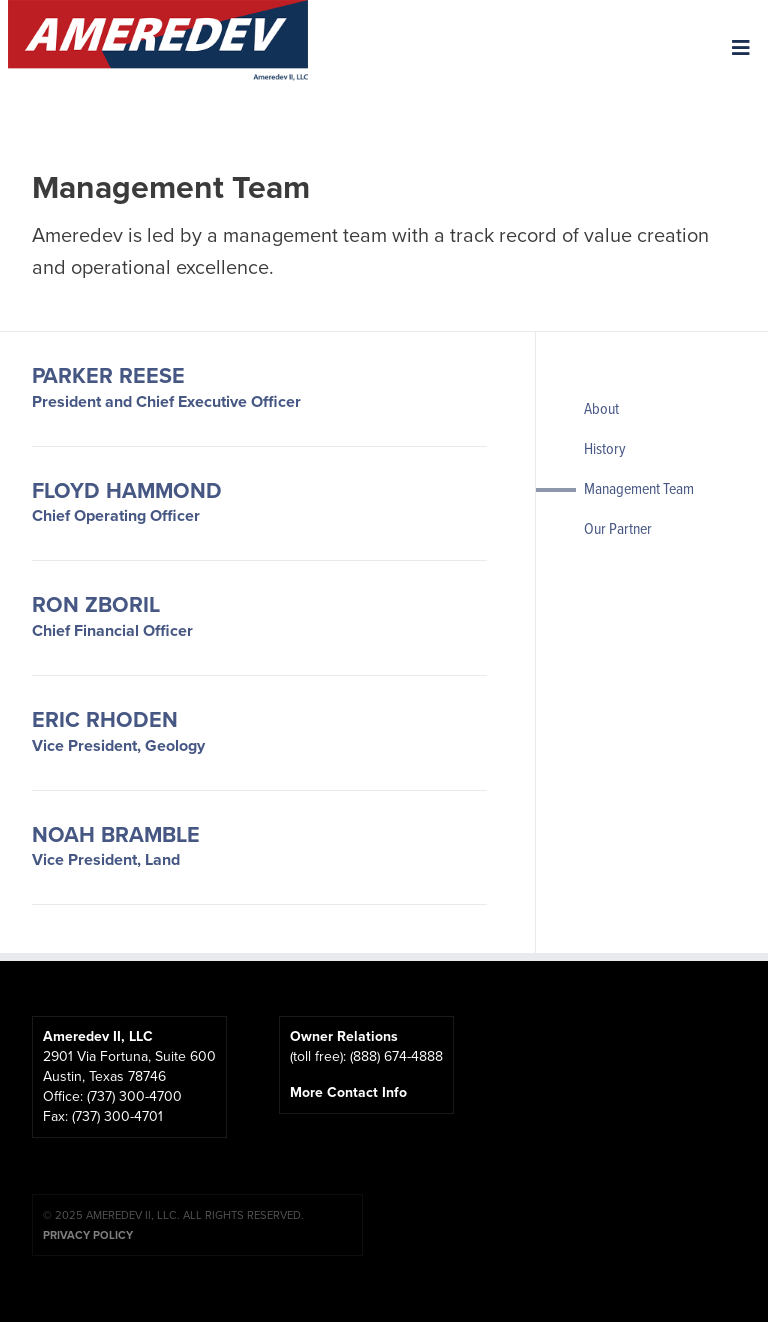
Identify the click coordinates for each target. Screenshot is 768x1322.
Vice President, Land (106, 859)
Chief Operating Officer (116, 515)
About (601, 408)
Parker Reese (108, 377)
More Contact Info (352, 1092)
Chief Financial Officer (112, 630)
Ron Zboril (96, 606)
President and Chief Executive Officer (166, 401)
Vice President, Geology (118, 745)
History (605, 448)
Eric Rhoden (105, 721)
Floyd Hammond (127, 492)
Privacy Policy (88, 1235)
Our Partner (618, 528)
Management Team (639, 488)
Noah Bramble (116, 836)
